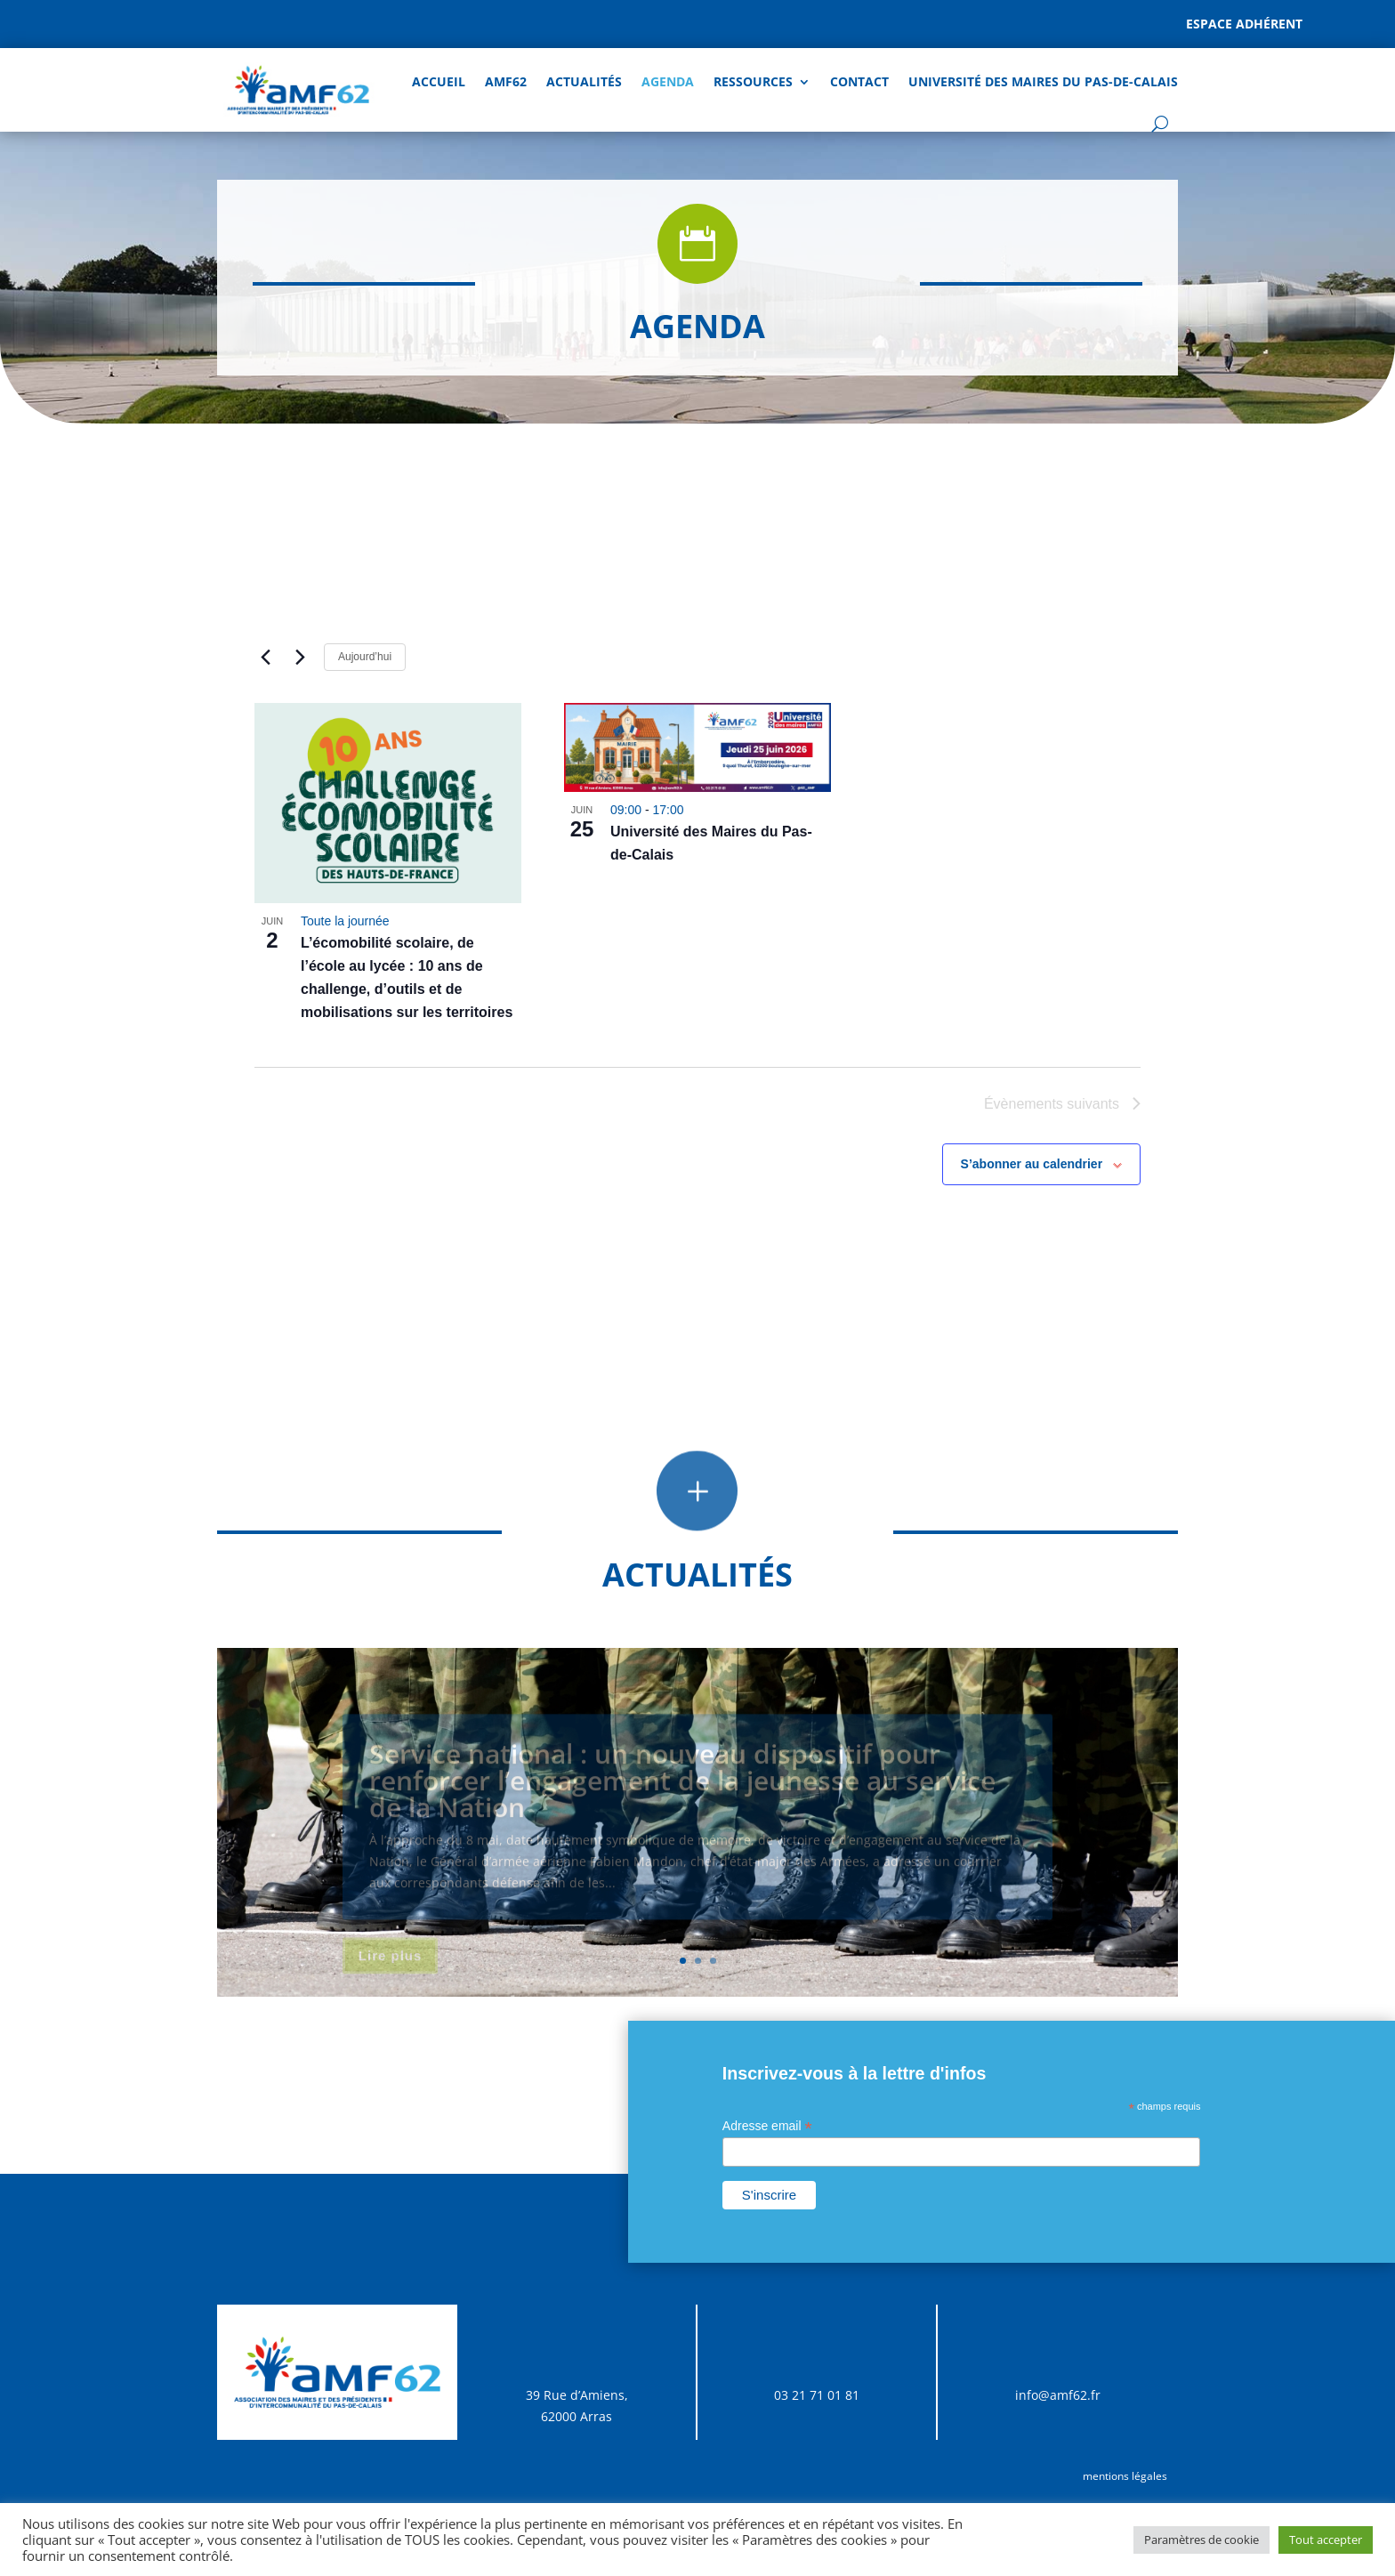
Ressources (753, 81)
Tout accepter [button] (1325, 2540)
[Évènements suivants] (299, 656)
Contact (859, 81)
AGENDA (667, 81)
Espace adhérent (1244, 23)
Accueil (438, 81)
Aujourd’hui (364, 656)
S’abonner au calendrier (1032, 1164)
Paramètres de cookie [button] (1201, 2540)
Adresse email (767, 2126)
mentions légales (1125, 2475)
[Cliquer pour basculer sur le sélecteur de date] (466, 656)
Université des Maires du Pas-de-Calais (1043, 81)
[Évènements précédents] (265, 656)
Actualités (584, 81)
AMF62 (506, 81)
